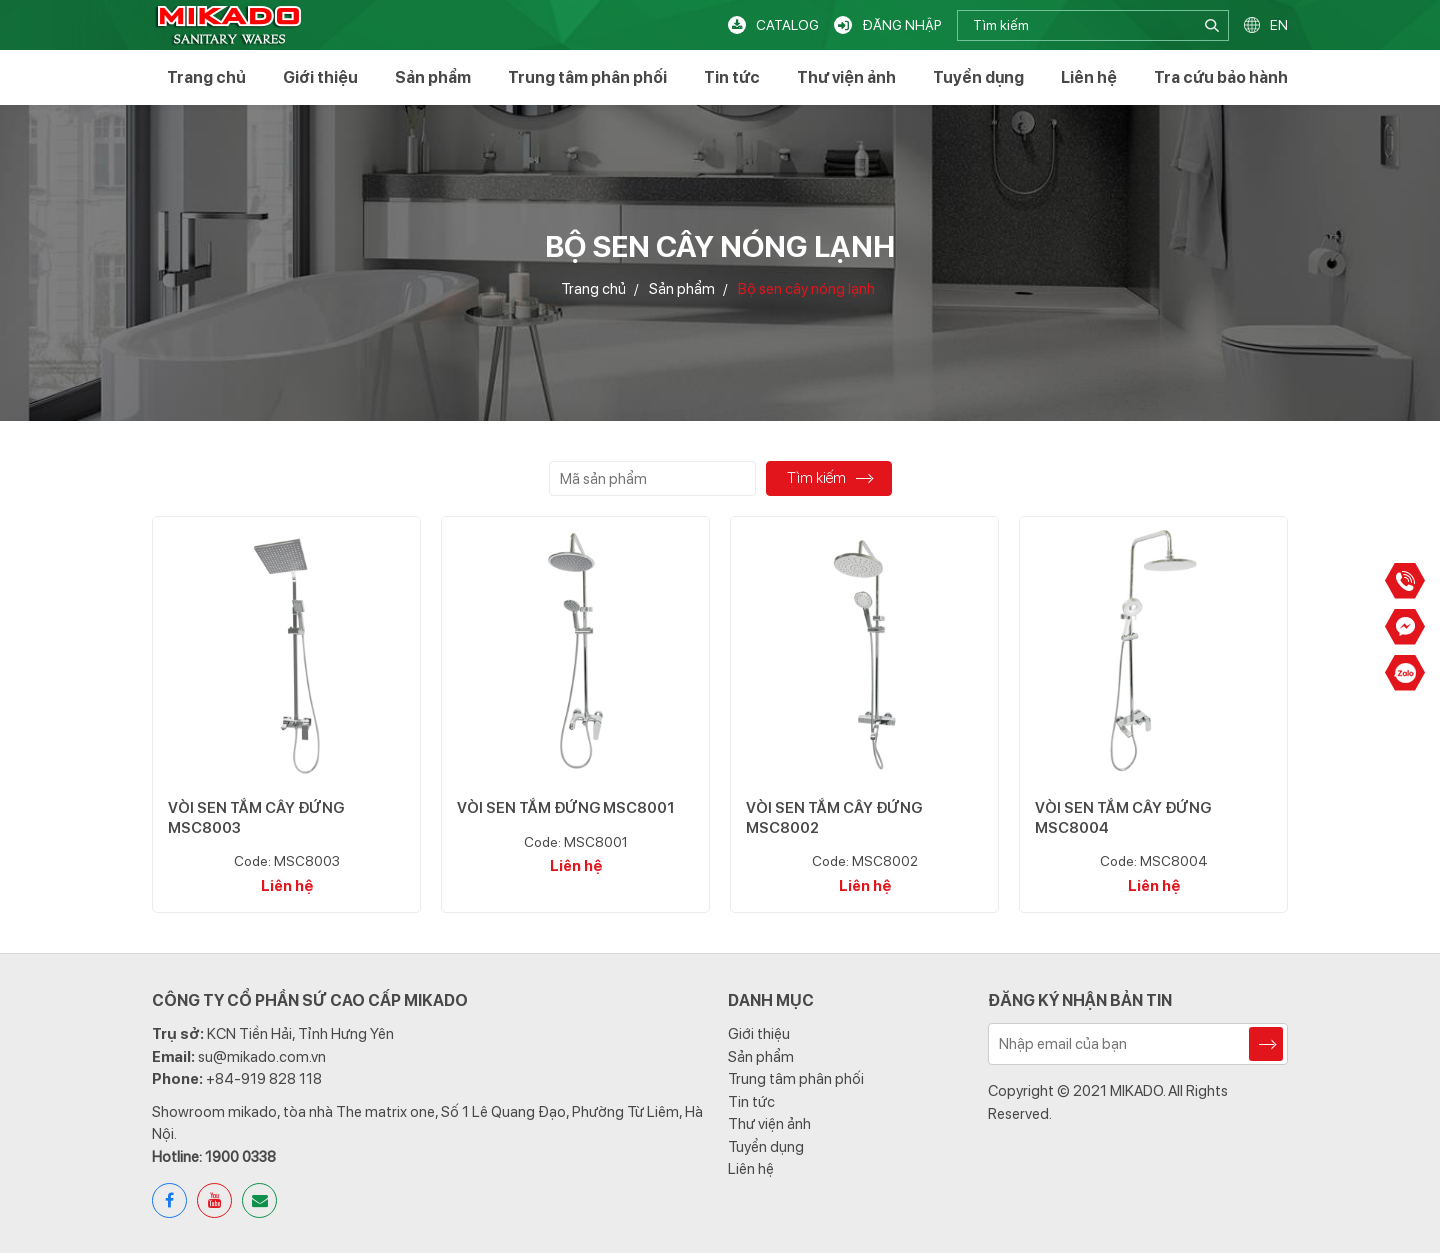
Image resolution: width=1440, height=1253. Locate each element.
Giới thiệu (320, 77)
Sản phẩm (433, 77)
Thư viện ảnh (846, 77)
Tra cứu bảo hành (1221, 77)
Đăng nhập (902, 25)
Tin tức (732, 77)
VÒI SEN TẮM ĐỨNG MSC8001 (566, 808)
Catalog (787, 25)
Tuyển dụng (978, 77)
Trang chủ (206, 77)
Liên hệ (1089, 77)
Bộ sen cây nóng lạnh (806, 290)
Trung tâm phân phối (587, 77)
